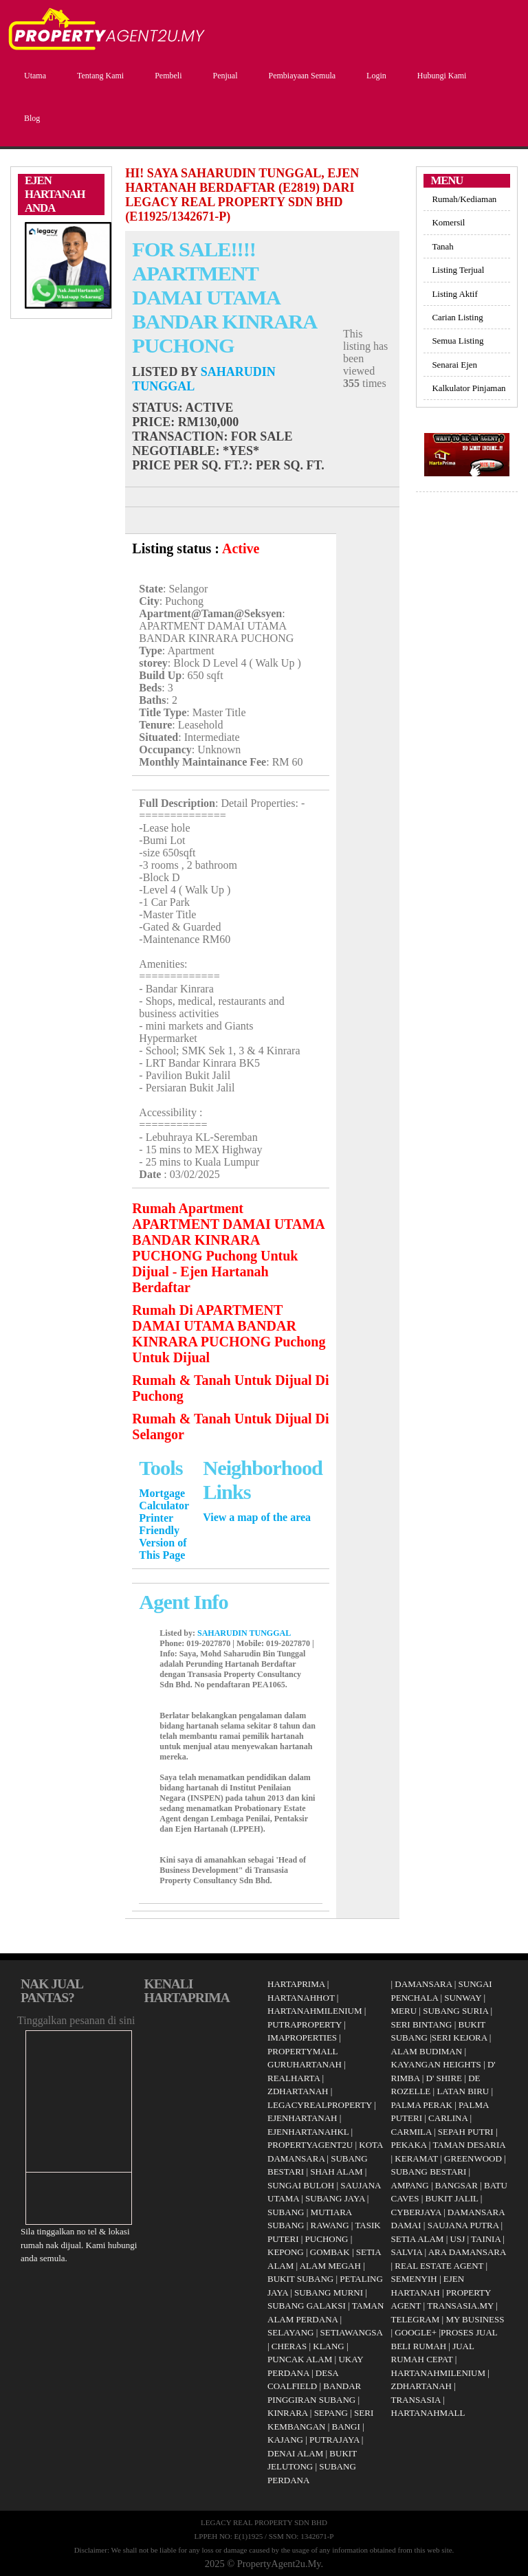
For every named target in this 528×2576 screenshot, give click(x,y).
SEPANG (331, 2413)
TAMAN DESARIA (468, 2145)
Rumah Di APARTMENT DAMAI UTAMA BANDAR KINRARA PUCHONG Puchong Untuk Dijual (228, 1333)
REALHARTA (293, 2078)
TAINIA (485, 2239)
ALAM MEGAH (330, 2266)
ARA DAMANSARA (467, 2252)
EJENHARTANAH (302, 2118)
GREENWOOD (473, 2158)
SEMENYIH (414, 2279)
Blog (30, 118)
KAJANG (285, 2439)
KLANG (328, 2346)
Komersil (448, 222)
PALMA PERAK (421, 2105)
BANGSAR (456, 2185)
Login (374, 75)
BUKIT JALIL (452, 2198)
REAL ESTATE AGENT (440, 2266)
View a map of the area (257, 1517)
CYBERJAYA (416, 2212)
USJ (457, 2239)
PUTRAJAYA (334, 2439)
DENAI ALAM (295, 2453)
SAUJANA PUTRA (463, 2225)
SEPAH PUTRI (466, 2132)
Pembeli (166, 75)
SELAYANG (290, 2332)
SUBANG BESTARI (429, 2171)
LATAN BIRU (463, 2091)
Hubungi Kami (440, 75)
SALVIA (407, 2252)
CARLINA (448, 2118)
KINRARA (287, 2413)
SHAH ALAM (336, 2171)
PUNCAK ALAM (299, 2359)
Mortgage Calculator (164, 1499)
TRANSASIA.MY (460, 2305)
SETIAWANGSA (351, 2332)
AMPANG (410, 2185)
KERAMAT (416, 2158)
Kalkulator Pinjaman (468, 388)
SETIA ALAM (417, 2239)
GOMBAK (330, 2252)
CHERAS (289, 2346)
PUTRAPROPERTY (304, 2024)
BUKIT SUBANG (300, 2279)
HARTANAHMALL (428, 2413)
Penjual (223, 75)
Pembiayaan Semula (300, 75)
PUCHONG (327, 2239)
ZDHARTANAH (297, 2091)
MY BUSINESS (475, 2319)
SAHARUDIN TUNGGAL (244, 1633)
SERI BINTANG (421, 2024)
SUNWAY (462, 1997)
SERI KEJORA (459, 2037)
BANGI (346, 2426)
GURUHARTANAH (304, 2064)
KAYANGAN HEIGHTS (436, 2064)
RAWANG (330, 2225)
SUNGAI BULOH (300, 2185)
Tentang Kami (99, 75)
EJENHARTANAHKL (308, 2132)
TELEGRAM (415, 2319)
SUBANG (285, 2212)
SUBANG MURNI (328, 2292)
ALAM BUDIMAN (427, 2051)
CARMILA (411, 2132)
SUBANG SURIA (455, 2011)
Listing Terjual (458, 270)
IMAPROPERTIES (302, 2037)
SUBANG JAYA (336, 2198)
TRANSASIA (416, 2400)
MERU (404, 2011)
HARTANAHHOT (301, 1997)
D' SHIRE (444, 2078)
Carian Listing (457, 317)
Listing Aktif (454, 294)
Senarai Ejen (454, 364)
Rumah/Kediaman (464, 199)
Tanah (442, 246)
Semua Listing (457, 340)
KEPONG (285, 2252)
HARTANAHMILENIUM (314, 2011)
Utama (33, 75)
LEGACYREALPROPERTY (319, 2105)
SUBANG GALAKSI (306, 2305)
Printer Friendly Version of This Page (162, 1536)
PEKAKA (409, 2145)
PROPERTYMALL (302, 2051)
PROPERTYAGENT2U (310, 2145)
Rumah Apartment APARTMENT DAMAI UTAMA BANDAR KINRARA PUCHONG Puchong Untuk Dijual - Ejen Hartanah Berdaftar (228, 1248)
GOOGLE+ (416, 2332)
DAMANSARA (423, 1984)
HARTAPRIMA (295, 1984)
